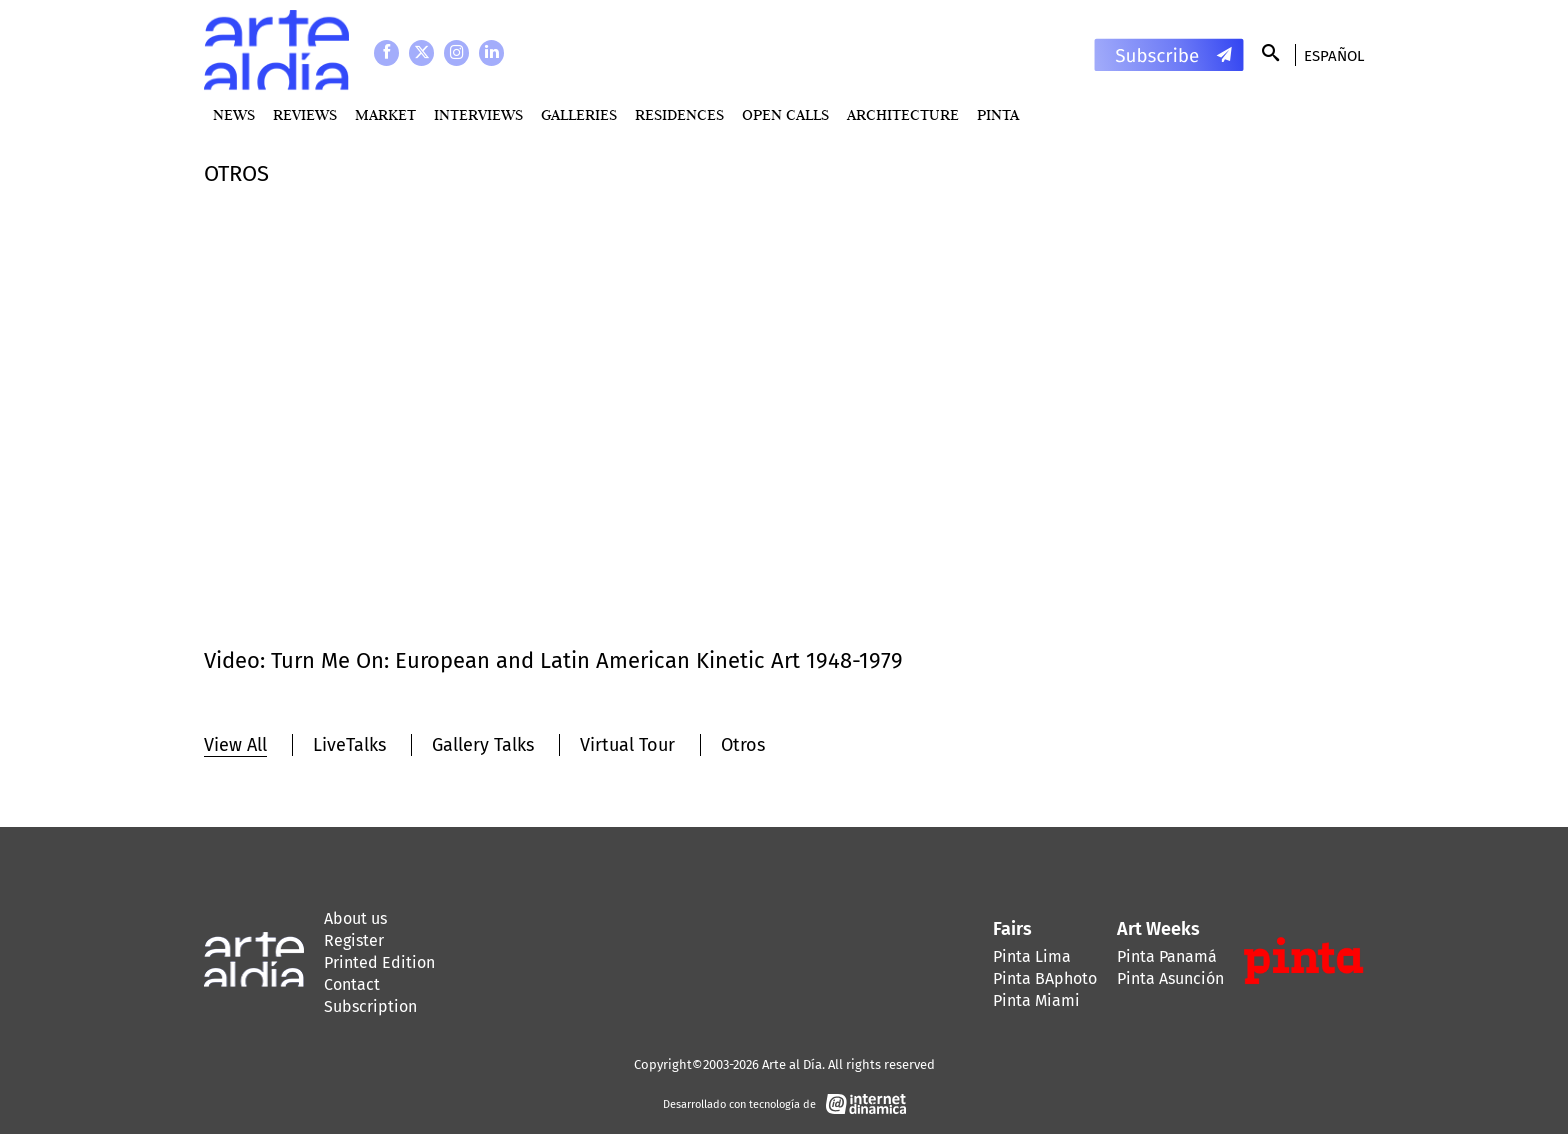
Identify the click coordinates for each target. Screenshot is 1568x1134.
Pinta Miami (1036, 1000)
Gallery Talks (483, 745)
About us (355, 918)
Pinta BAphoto (1045, 978)
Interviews (478, 114)
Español (1334, 56)
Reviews (305, 114)
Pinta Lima (1032, 956)
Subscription (370, 1006)
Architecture (903, 114)
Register (354, 940)
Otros (743, 745)
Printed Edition (379, 962)
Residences (679, 114)
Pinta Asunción (1170, 978)
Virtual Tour (627, 745)
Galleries (579, 114)
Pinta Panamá (1167, 956)
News (234, 114)
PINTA (998, 114)
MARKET (385, 114)
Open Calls (785, 114)
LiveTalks (349, 745)
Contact (352, 984)
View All (235, 745)
